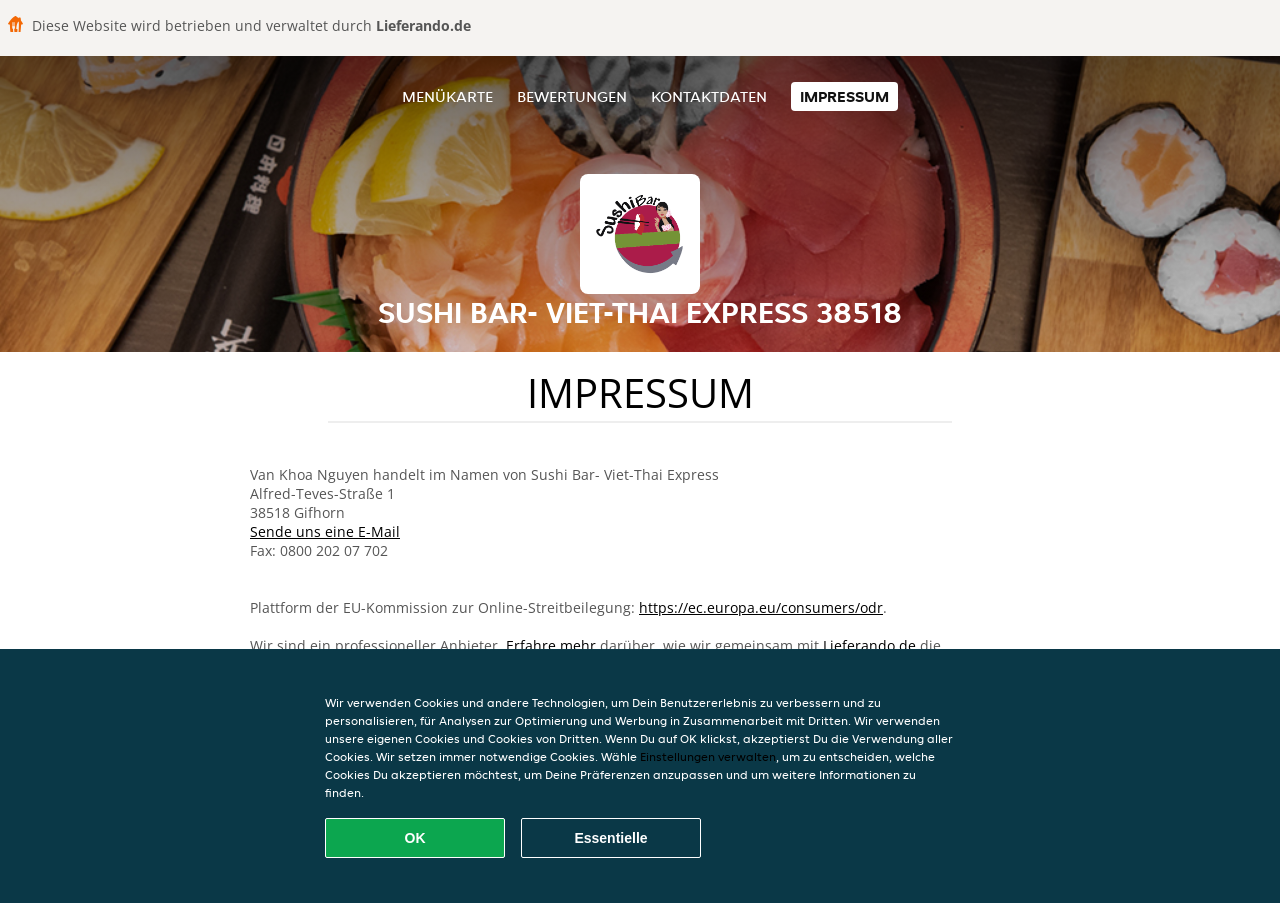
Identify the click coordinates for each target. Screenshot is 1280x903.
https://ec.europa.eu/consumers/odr (761, 607)
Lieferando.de (869, 645)
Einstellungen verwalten (708, 756)
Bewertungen (572, 96)
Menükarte (447, 96)
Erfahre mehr (551, 645)
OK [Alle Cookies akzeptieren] (415, 838)
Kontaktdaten (709, 96)
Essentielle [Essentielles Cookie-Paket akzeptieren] (610, 838)
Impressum (844, 96)
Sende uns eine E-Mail (325, 531)
